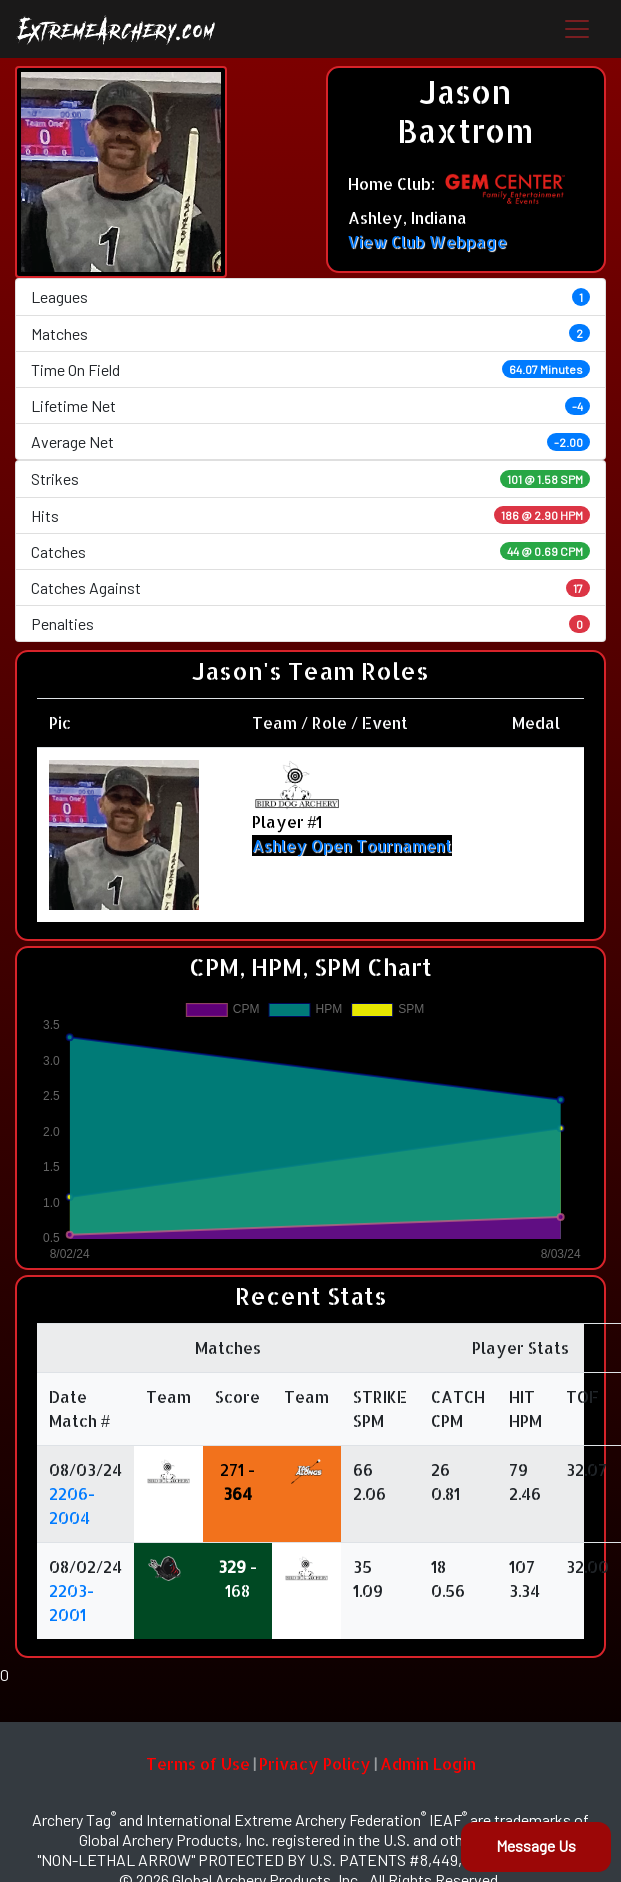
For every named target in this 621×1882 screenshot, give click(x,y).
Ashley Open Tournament (352, 845)
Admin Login (428, 1763)
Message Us (536, 1845)
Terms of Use (198, 1763)
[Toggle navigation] (577, 29)
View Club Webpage (427, 241)
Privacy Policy (315, 1763)
